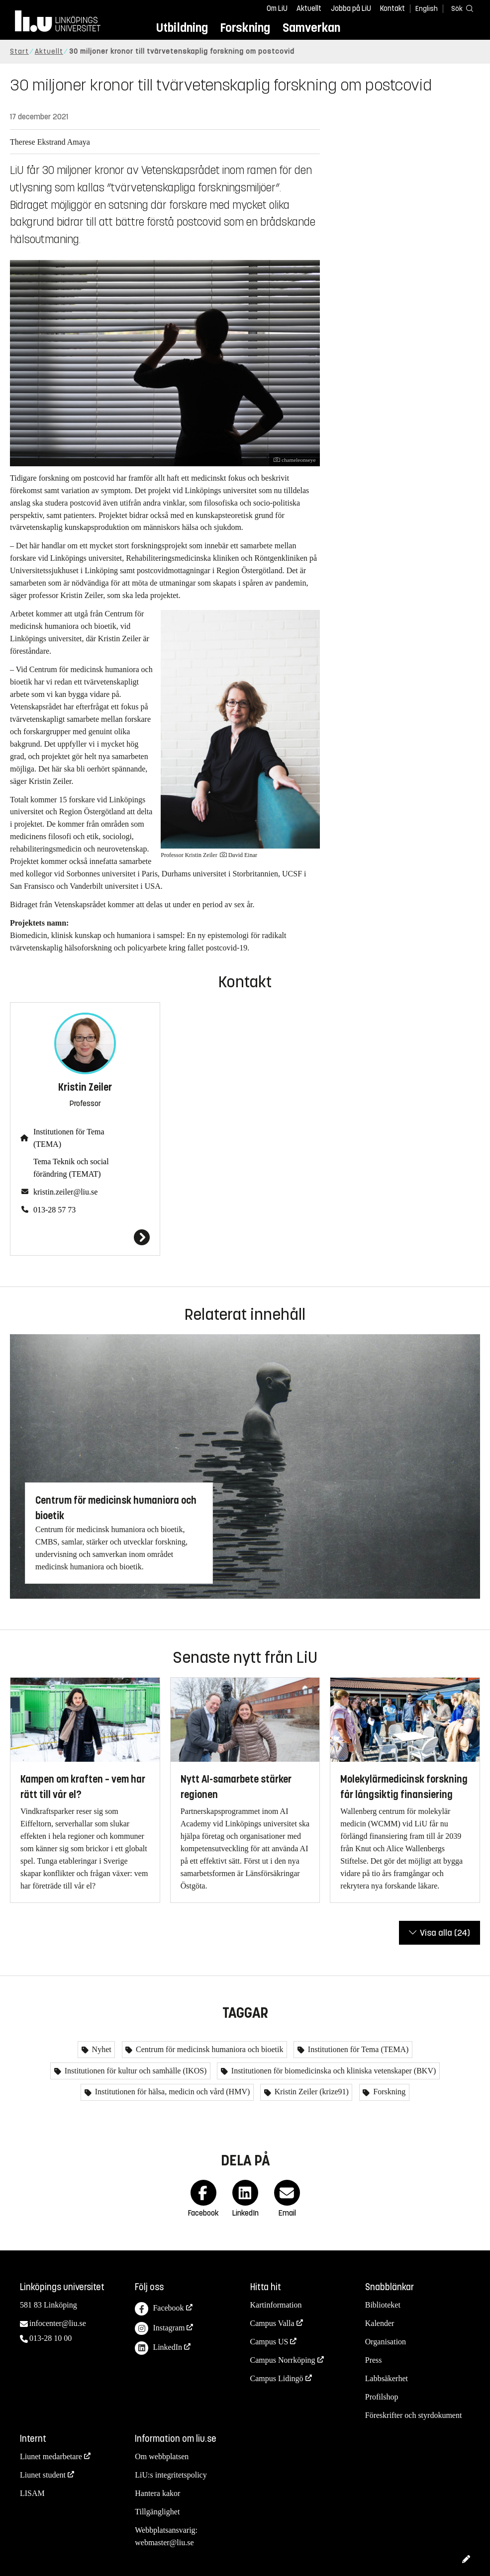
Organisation (385, 2341)
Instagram (160, 2328)
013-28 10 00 (50, 2338)
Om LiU (277, 8)
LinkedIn (158, 2348)
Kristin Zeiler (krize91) (311, 2091)
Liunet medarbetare (51, 2456)
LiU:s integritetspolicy (170, 2475)
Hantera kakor (157, 2493)
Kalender (379, 2323)
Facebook (159, 2309)
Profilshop (381, 2397)
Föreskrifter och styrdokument (413, 2415)
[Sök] (460, 8)
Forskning (245, 27)
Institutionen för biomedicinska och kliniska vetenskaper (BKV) (332, 2070)
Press (373, 2360)
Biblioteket (382, 2305)
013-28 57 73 (54, 1209)
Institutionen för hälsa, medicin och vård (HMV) (171, 2091)
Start (19, 51)
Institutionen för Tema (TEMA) (68, 1137)
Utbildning (182, 27)
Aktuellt (308, 8)
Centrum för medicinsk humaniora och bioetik (208, 2049)
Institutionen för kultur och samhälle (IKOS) (135, 2070)
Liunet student (43, 2475)
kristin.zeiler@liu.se (65, 1192)
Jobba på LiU (351, 8)
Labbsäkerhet (386, 2378)
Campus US (269, 2341)
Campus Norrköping (282, 2360)
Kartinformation (276, 2305)
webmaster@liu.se (164, 2542)
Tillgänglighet (157, 2511)
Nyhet (100, 2049)
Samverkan (311, 27)
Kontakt (392, 8)
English (426, 8)
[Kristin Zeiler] (85, 1237)
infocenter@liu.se (57, 2323)
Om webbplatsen (162, 2456)
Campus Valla (272, 2323)
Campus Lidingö (276, 2378)
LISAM (32, 2493)
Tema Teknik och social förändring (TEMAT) (71, 1167)
